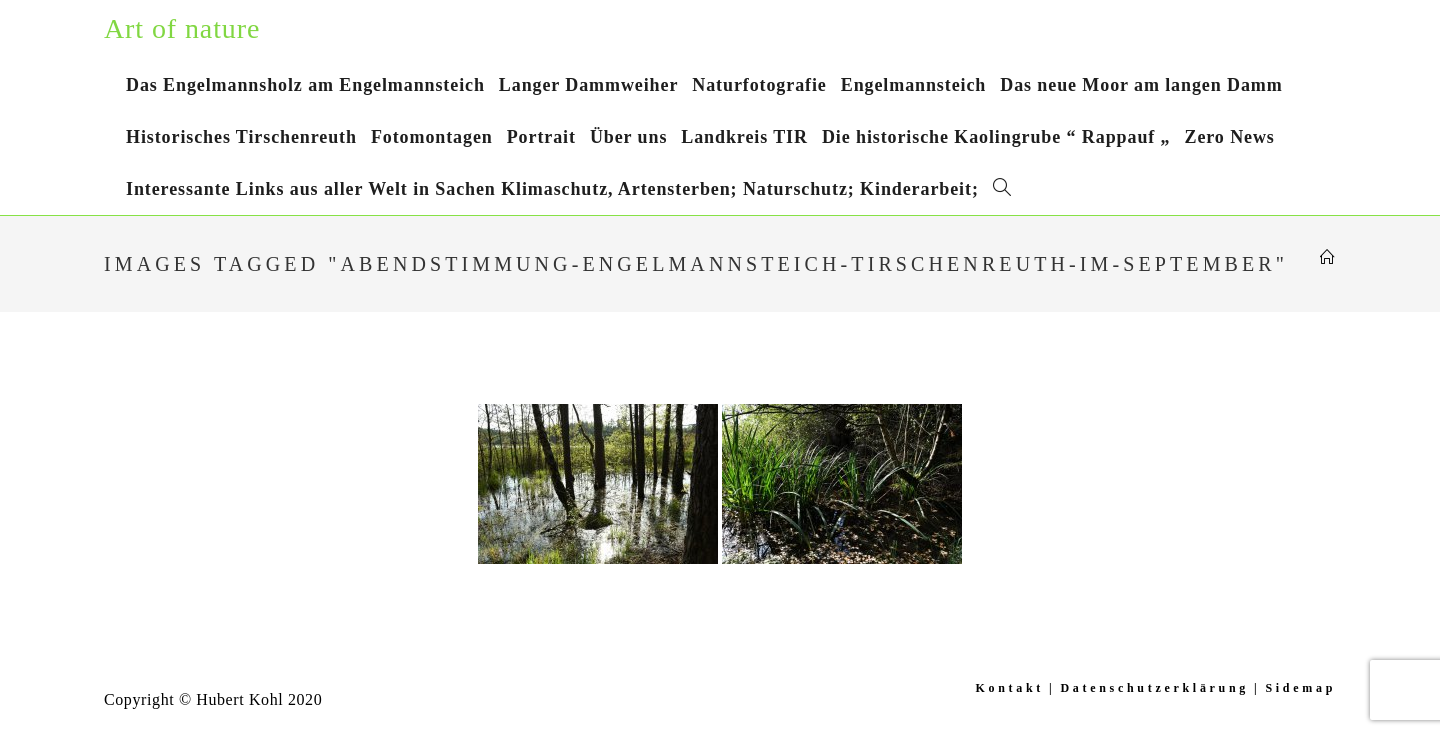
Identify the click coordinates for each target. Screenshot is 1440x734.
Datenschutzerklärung (1154, 688)
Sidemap (1300, 688)
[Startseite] (1328, 258)
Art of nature (182, 28)
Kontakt (1009, 688)
